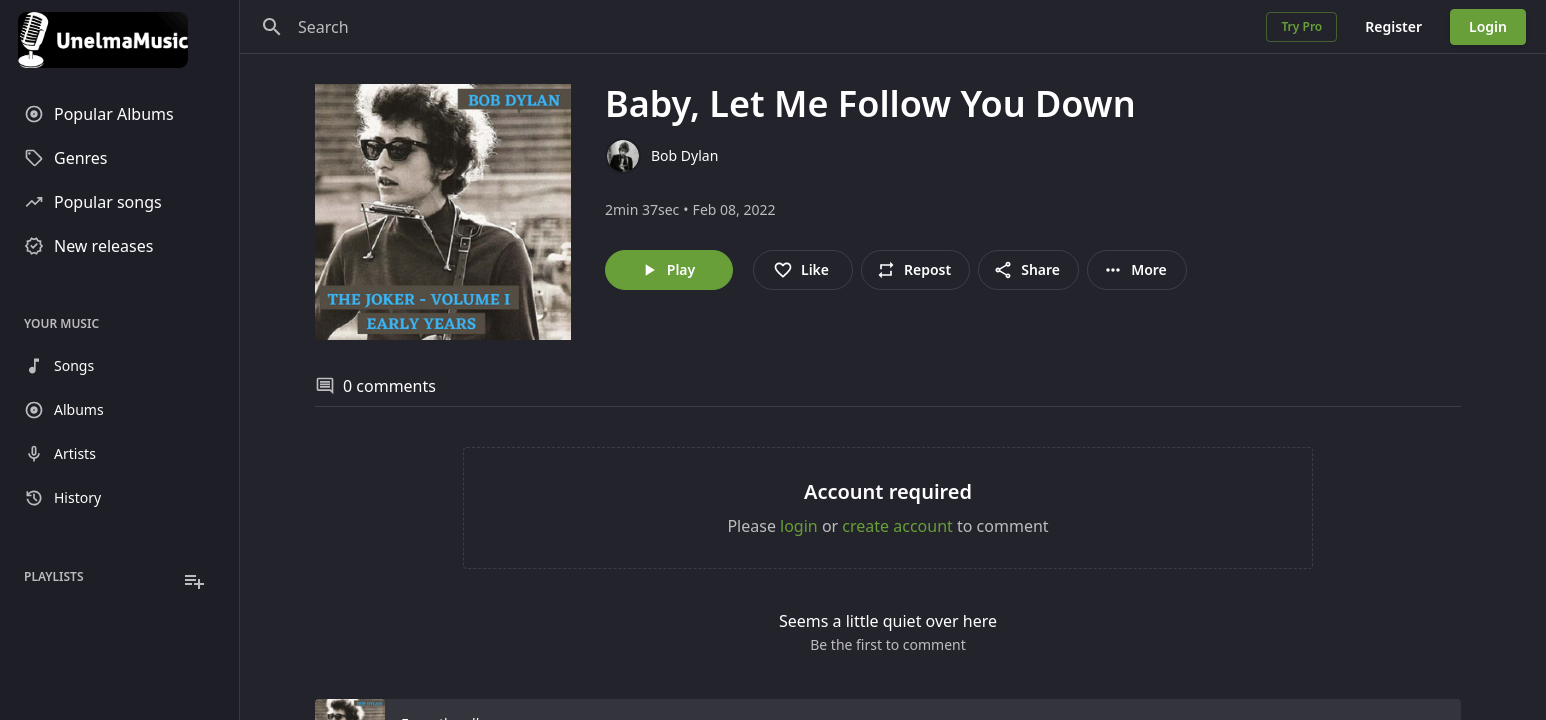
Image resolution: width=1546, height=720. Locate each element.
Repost (913, 270)
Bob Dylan (684, 155)
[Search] (272, 27)
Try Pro (1301, 26)
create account (897, 526)
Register (1393, 26)
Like (801, 270)
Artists (60, 454)
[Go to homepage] (119, 40)
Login (1488, 26)
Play (667, 270)
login (799, 526)
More (1135, 270)
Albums (64, 410)
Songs (59, 366)
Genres (66, 158)
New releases (88, 246)
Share (1026, 270)
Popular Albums (99, 114)
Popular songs (93, 202)
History (62, 498)
